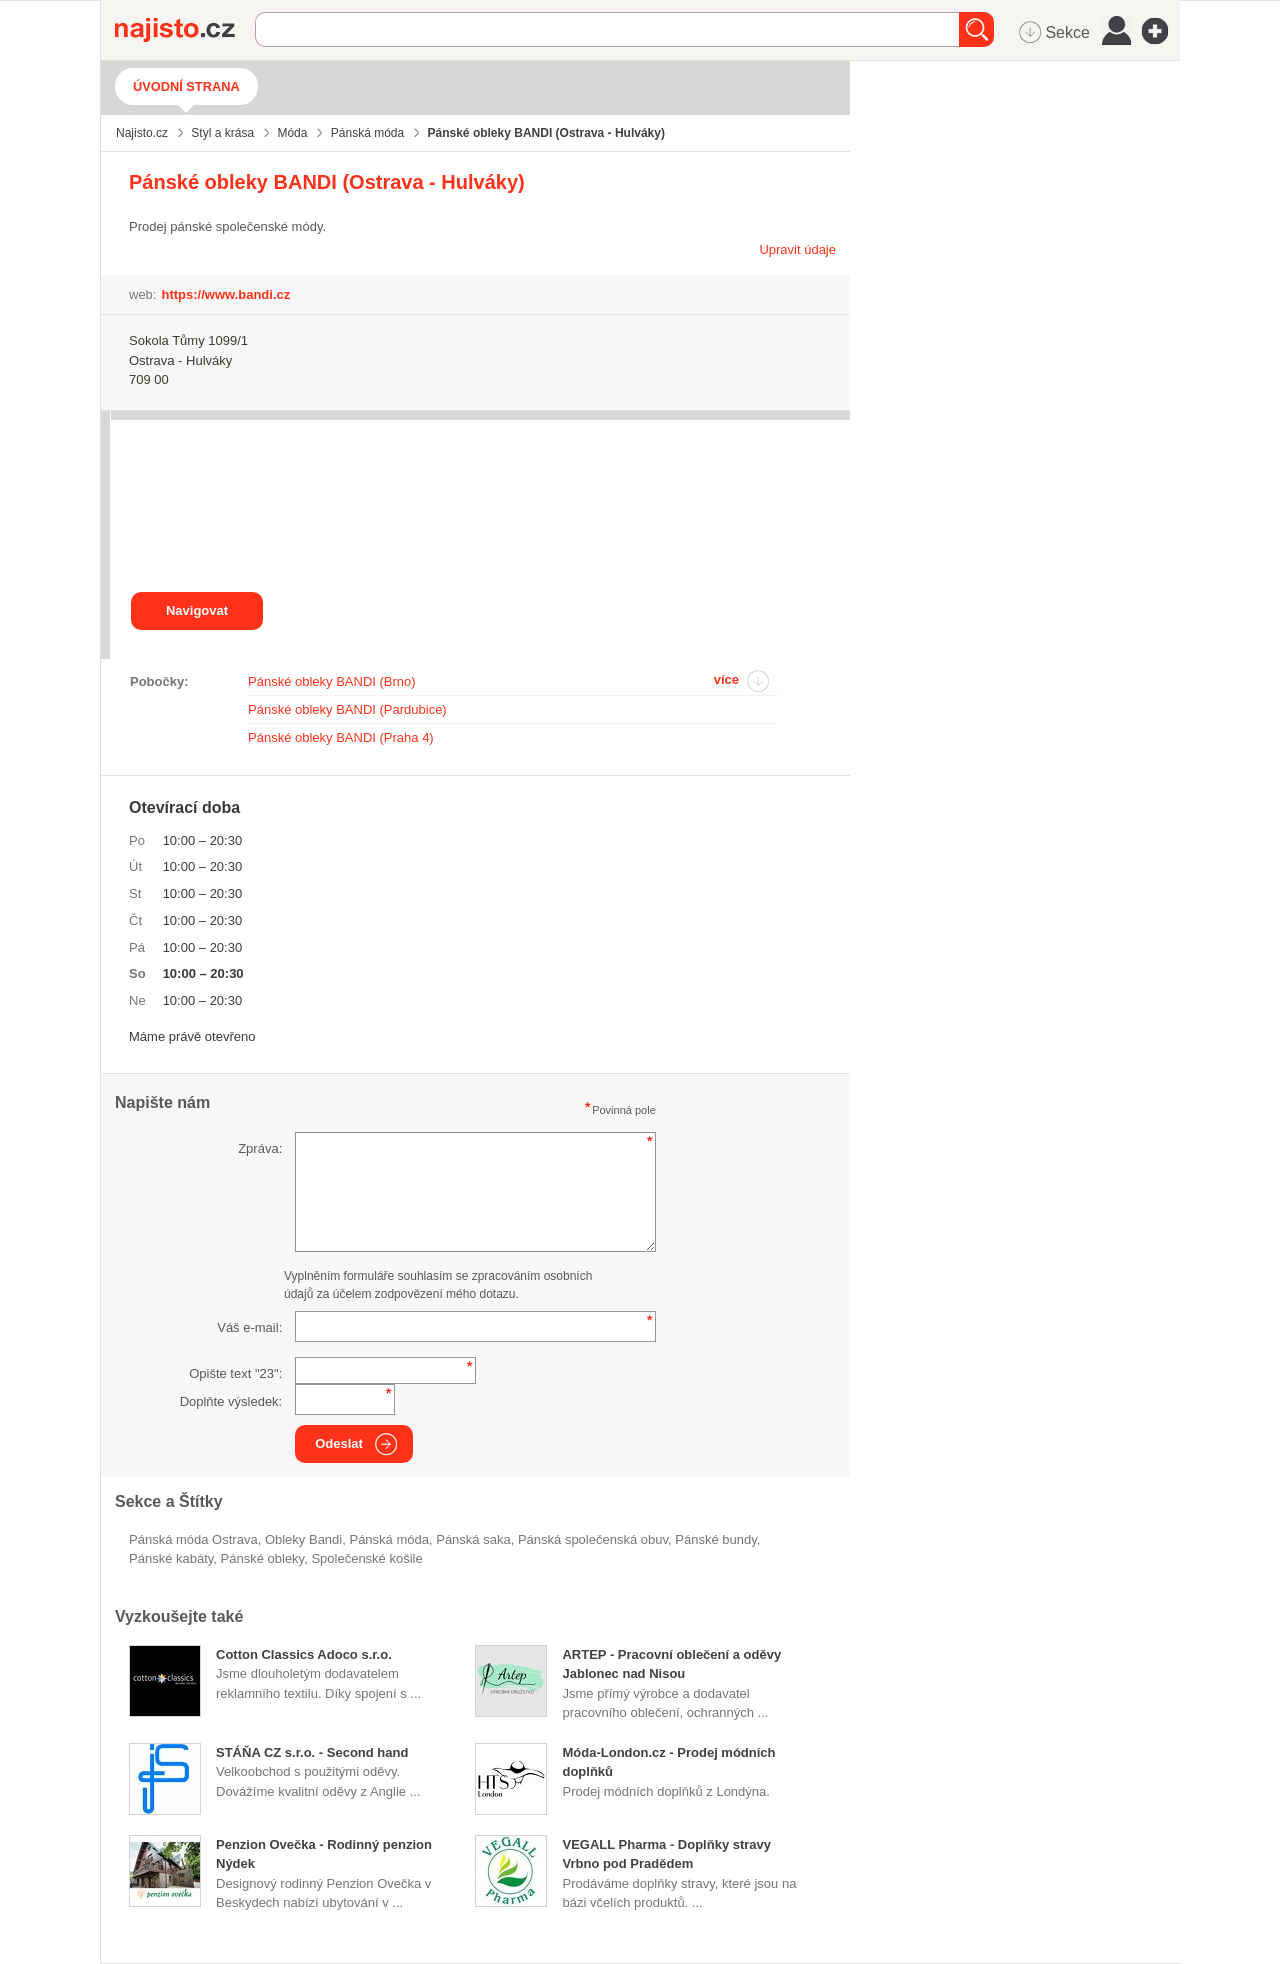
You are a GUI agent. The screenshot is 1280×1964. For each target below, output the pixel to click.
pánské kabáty (171, 1558)
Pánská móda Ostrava (193, 1539)
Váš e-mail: (249, 1327)
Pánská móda (389, 1539)
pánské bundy (715, 1539)
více (726, 679)
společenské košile (366, 1558)
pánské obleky (263, 1558)
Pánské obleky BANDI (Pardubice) (347, 709)
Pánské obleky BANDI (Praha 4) (341, 737)
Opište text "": (235, 1373)
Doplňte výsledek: (231, 1401)
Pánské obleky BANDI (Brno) (332, 681)
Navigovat (197, 610)
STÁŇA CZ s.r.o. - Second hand (312, 1752)
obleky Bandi (303, 1539)
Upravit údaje (797, 249)
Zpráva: (260, 1148)
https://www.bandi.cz (225, 294)
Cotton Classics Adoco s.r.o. (304, 1654)
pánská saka (473, 1539)
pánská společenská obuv (593, 1539)
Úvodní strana (186, 86)
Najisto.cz (185, 30)
